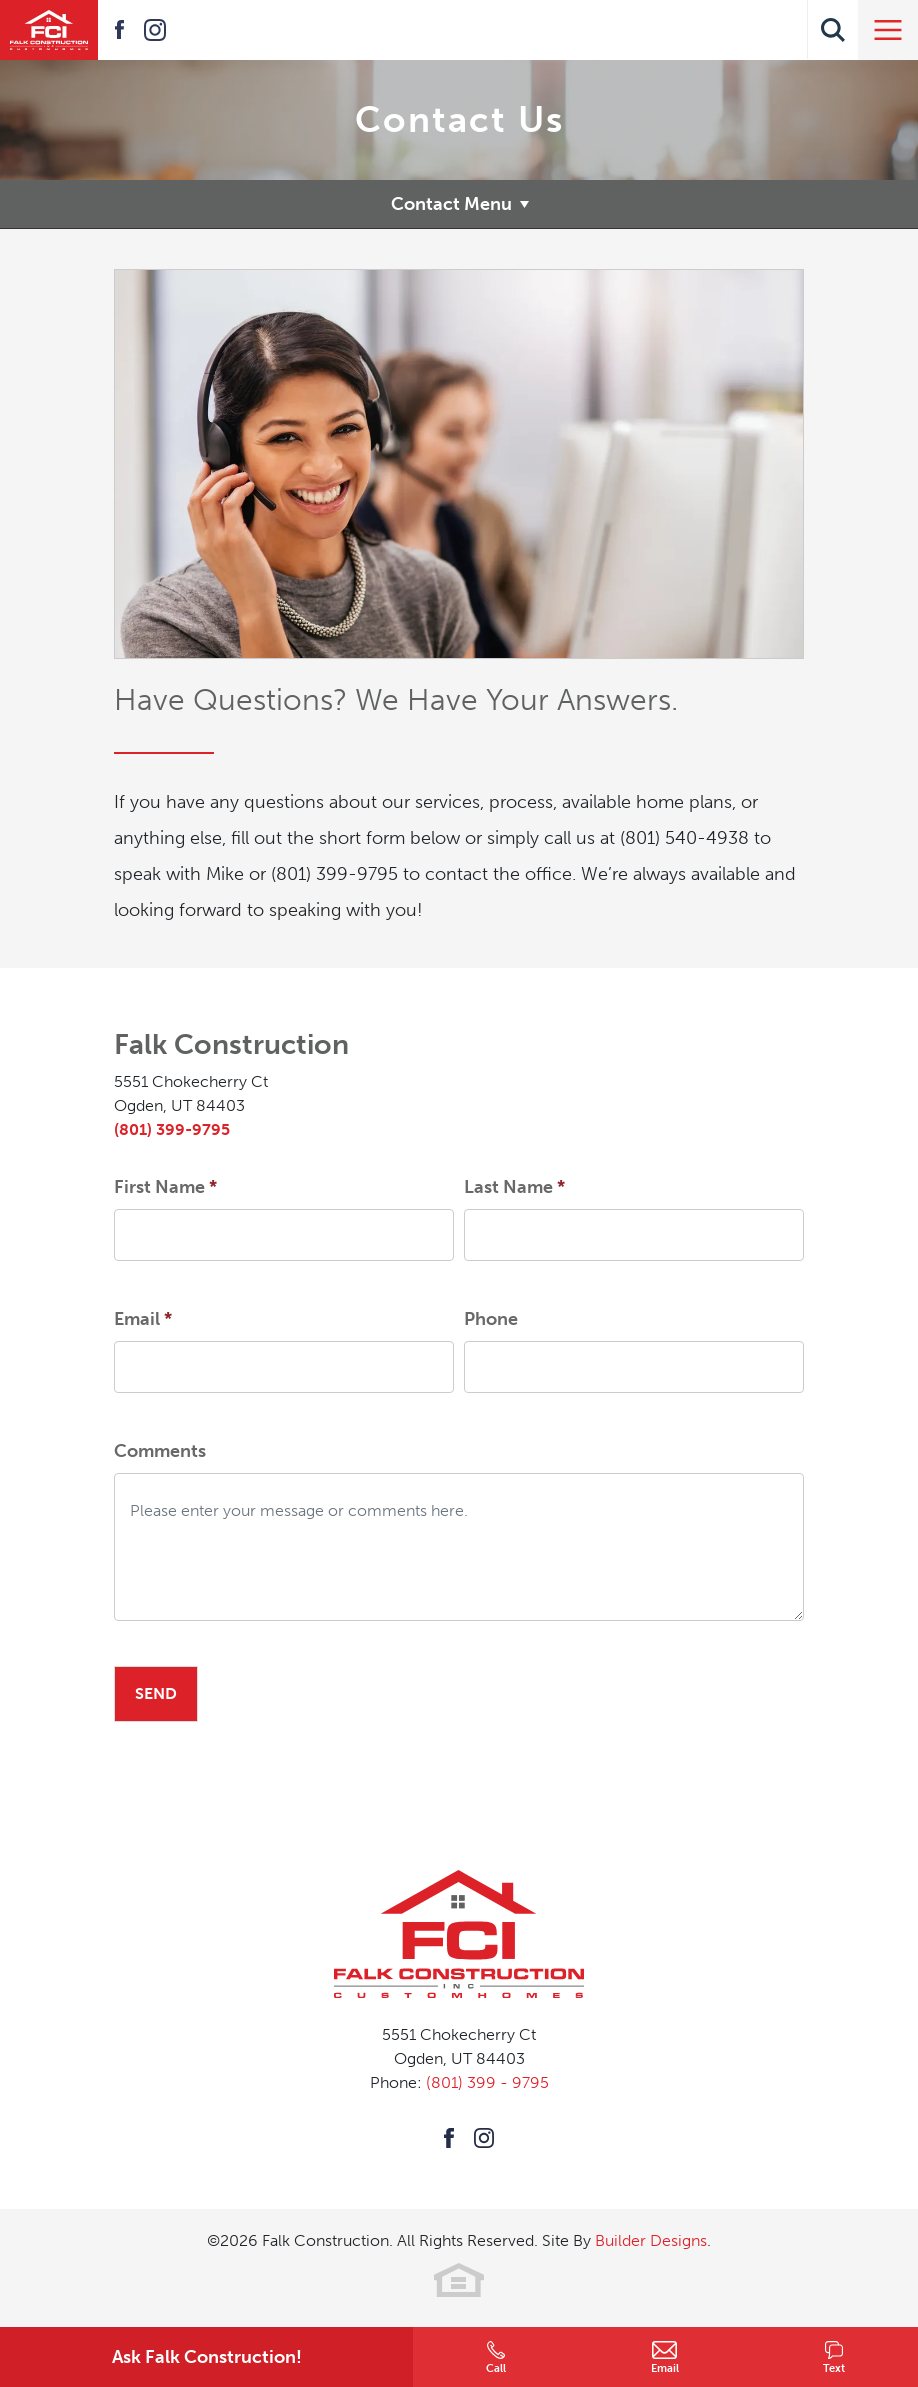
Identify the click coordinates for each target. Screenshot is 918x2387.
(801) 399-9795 (172, 1129)
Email (143, 1319)
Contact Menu (451, 204)
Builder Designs (651, 2240)
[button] (833, 30)
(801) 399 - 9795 (487, 2082)
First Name (165, 1187)
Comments (160, 1451)
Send (156, 1693)
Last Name (514, 1187)
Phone (491, 1319)
